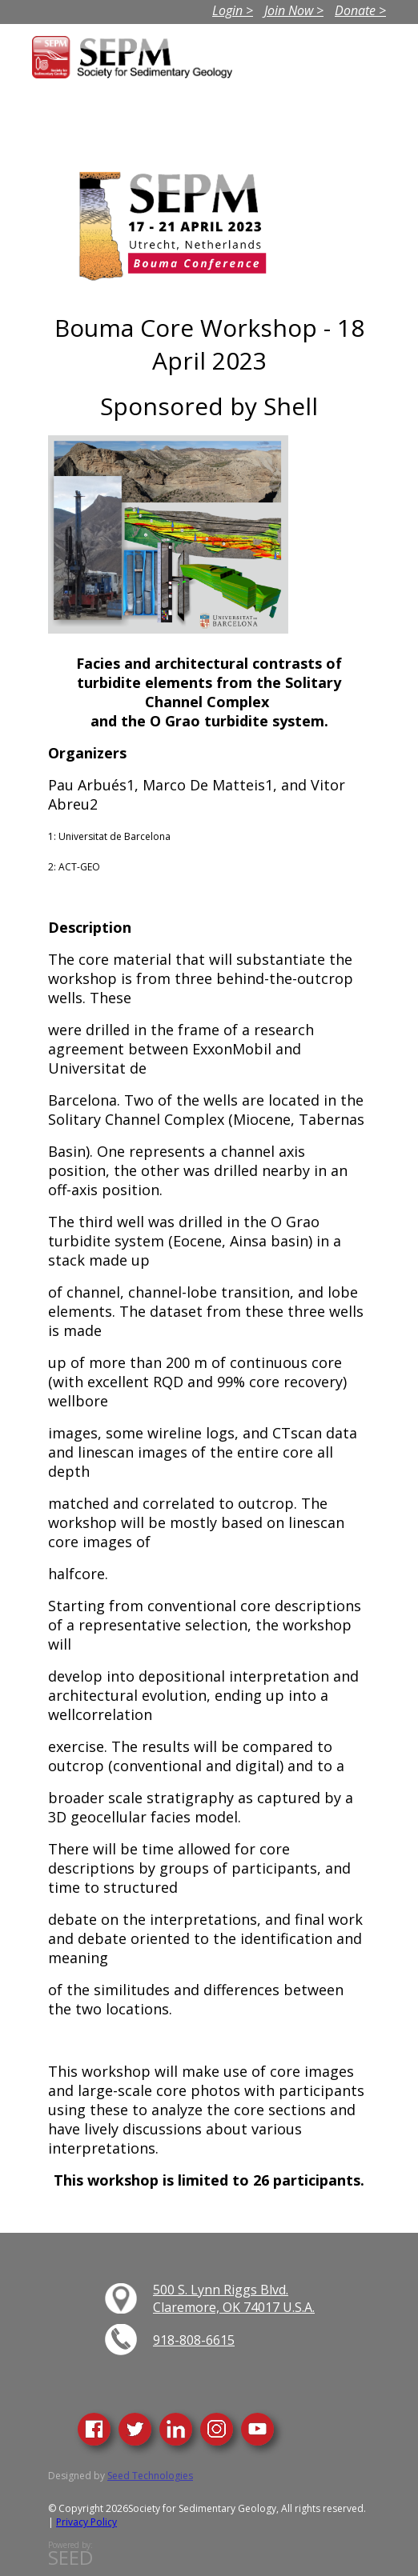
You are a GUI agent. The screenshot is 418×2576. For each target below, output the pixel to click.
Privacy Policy (86, 2522)
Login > (232, 10)
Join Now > (294, 10)
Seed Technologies (150, 2475)
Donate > (360, 10)
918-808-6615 (194, 2340)
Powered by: (70, 2553)
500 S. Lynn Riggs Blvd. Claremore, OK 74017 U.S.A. (234, 2298)
